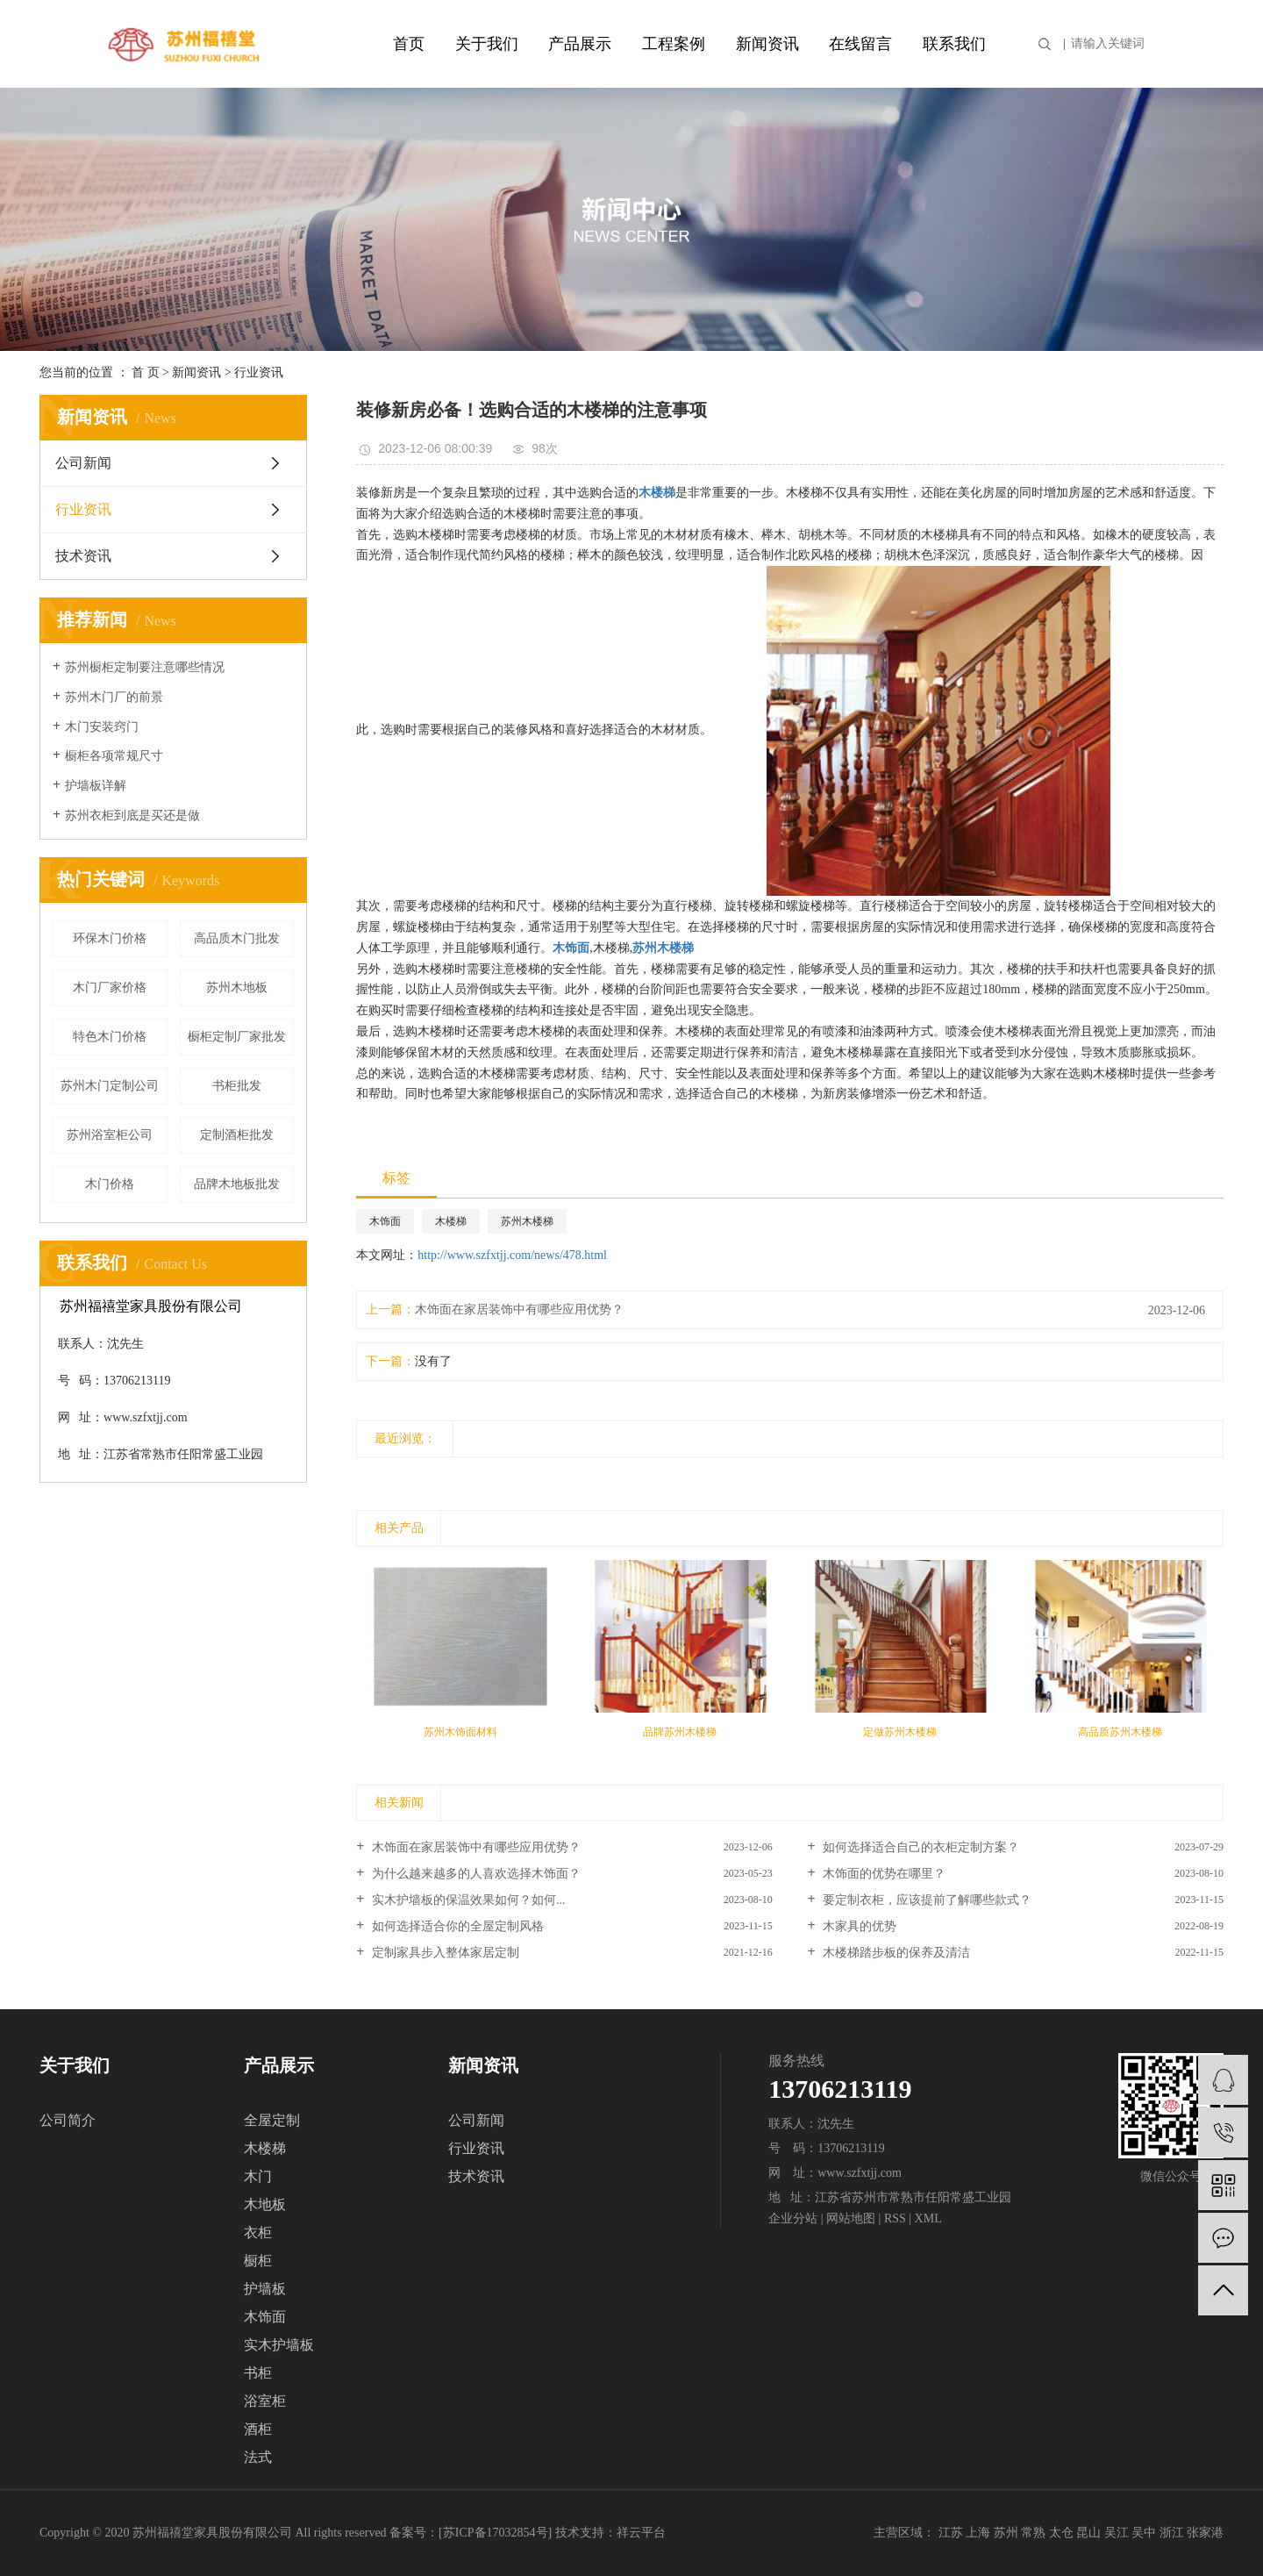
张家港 (1205, 2532)
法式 (258, 2457)
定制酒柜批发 (237, 1134)
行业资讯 (258, 372)
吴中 (1143, 2532)
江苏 (950, 2532)
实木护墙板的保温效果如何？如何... (466, 1900)
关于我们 (486, 44)
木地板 (265, 2204)
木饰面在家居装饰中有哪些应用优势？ (519, 1309)
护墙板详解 (95, 785)
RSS (895, 2218)
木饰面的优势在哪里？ (883, 1873)
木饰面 (385, 1221)
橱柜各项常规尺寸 (114, 755)
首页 (409, 44)
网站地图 (850, 2218)
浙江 (1172, 2532)
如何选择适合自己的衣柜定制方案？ (920, 1847)
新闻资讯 (767, 44)
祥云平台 (641, 2532)
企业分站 (792, 2218)
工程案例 (673, 44)
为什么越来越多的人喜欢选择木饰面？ (474, 1873)
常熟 (1033, 2532)
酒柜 (258, 2429)
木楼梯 (451, 1221)
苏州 (1006, 2532)
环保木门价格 (109, 938)
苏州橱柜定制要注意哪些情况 (145, 667)
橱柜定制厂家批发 (237, 1036)
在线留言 (860, 44)
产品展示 (579, 44)
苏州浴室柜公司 (110, 1134)
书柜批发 (236, 1085)
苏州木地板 (237, 987)
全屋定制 (272, 2120)
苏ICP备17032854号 (495, 2532)
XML (928, 2218)
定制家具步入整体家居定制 (443, 1952)
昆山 (1088, 2532)
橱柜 (258, 2260)
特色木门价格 (109, 1036)
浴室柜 (265, 2401)
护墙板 (265, 2288)
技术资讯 (83, 555)
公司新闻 (83, 462)
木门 (258, 2176)
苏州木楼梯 (527, 1221)
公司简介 (67, 2120)
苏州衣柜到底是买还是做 (132, 815)
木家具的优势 (858, 1926)
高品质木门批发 (237, 938)
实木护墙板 (279, 2344)
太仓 (1061, 2532)
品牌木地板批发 (237, 1184)
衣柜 (258, 2232)
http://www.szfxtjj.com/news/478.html (512, 1255)
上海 (978, 2532)
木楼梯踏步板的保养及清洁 (895, 1952)
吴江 (1116, 2532)
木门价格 (109, 1184)
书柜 (258, 2372)
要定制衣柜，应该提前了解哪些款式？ (926, 1900)
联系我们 (954, 44)
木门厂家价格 (109, 987)
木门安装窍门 (102, 726)
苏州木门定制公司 (110, 1085)
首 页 (146, 372)
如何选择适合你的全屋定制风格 (456, 1926)
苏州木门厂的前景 (114, 697)
